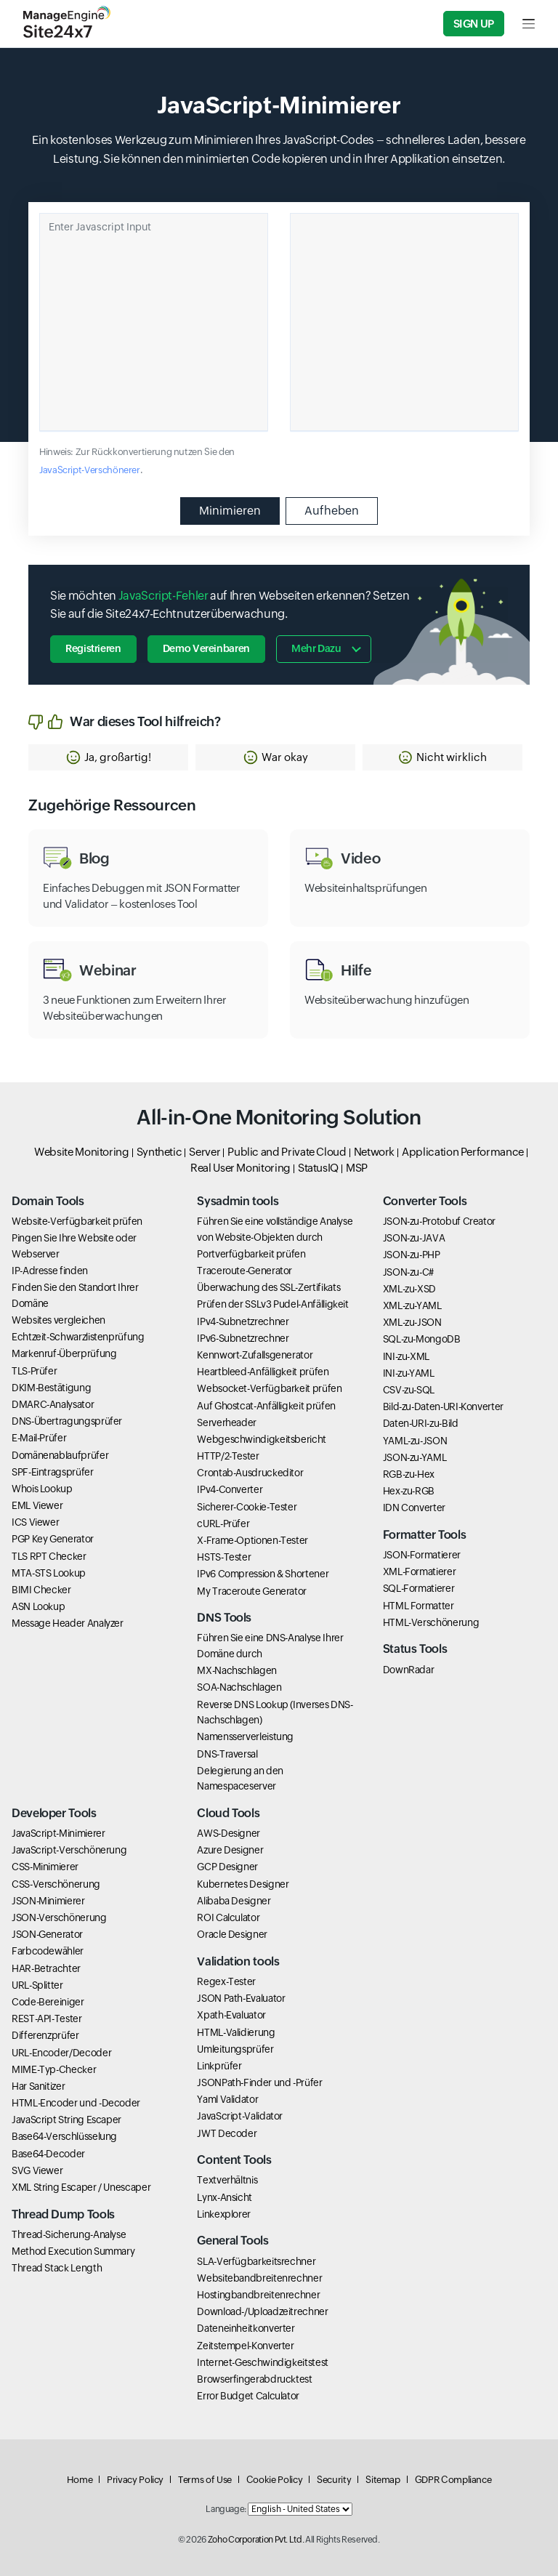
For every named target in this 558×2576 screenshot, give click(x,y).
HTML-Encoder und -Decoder (76, 2103)
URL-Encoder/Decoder (61, 2052)
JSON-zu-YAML (415, 1457)
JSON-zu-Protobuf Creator (439, 1221)
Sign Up (473, 23)
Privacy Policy (135, 2479)
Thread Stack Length (57, 2268)
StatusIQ (318, 1168)
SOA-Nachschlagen (239, 1687)
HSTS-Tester (224, 1557)
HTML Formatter (418, 1605)
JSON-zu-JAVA (414, 1238)
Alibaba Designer (233, 1901)
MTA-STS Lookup (49, 1573)
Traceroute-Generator (244, 1270)
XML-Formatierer (419, 1571)
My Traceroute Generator (252, 1591)
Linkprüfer (219, 2066)
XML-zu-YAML (412, 1305)
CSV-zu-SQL (408, 1390)
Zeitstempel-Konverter (245, 2345)
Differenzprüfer (45, 2035)
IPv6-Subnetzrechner (242, 1338)
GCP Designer (227, 1866)
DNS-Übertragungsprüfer (67, 1421)
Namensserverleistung (245, 1736)
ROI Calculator (228, 1917)
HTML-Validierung (236, 2032)
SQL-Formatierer (419, 1588)
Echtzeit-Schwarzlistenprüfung (78, 1337)
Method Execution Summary (73, 2251)
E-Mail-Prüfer (39, 1438)
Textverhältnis (227, 2180)
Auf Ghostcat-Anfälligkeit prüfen (266, 1406)
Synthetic (159, 1152)
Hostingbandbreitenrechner (258, 2295)
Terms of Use (205, 2479)
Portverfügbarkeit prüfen (251, 1254)
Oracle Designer (232, 1934)
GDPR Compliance (453, 2479)
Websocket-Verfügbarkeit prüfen (269, 1388)
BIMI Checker (41, 1589)
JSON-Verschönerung (59, 1917)
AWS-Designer (228, 1833)
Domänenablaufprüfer (60, 1455)
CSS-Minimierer (45, 1866)
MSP (357, 1168)
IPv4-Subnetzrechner (242, 1321)
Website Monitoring (81, 1152)
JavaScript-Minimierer (58, 1833)
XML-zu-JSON (412, 1322)
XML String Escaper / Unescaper (81, 2187)
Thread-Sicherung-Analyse (69, 2234)
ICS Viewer (35, 1522)
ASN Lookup (38, 1606)
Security (334, 2479)
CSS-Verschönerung (56, 1884)
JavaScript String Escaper (66, 2119)
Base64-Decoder (48, 2154)
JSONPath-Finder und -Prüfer (259, 2082)
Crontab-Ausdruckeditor (250, 1472)
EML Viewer (37, 1505)
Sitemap (382, 2479)
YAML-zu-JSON (415, 1440)
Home (80, 2479)
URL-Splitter (37, 1985)
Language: (226, 2509)
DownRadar (408, 1669)
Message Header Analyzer (68, 1623)
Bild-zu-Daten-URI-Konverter (443, 1406)
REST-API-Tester (47, 2018)
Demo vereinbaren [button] (206, 648)
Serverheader (226, 1422)
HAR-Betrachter (46, 1968)
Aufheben (331, 511)
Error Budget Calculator (248, 2396)
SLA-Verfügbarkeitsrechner (256, 2261)
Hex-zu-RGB (408, 1491)
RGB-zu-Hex (408, 1474)
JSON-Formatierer (422, 1555)
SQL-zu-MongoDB (422, 1339)
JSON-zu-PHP (411, 1254)
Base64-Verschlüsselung (64, 2136)
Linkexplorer (224, 2214)
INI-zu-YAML (408, 1373)
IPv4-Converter (229, 1489)
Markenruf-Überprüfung (64, 1353)
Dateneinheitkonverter (245, 2328)
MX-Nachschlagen (237, 1670)
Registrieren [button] (93, 648)
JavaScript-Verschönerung (69, 1850)
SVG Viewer (37, 2170)
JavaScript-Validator (240, 2116)
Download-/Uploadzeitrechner (262, 2311)
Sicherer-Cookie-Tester (246, 1507)
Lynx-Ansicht (224, 2197)
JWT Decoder (226, 2133)
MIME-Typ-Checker (54, 2069)
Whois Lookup (42, 1488)
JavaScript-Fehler (163, 596)
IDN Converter (414, 1507)
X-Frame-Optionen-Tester (252, 1540)
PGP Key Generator (53, 1539)
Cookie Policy (274, 2479)
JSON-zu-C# (408, 1272)
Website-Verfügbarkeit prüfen (77, 1221)
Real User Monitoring (240, 1168)
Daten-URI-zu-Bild (420, 1423)
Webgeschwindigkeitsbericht (261, 1439)
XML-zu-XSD (409, 1289)
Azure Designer (230, 1850)
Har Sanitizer (38, 2086)
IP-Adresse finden (50, 1270)
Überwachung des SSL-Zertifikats (268, 1287)
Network (374, 1152)
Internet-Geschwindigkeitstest (262, 2362)
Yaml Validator (227, 2099)
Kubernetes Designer (242, 1884)
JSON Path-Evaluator (241, 1998)
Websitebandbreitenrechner (259, 2278)
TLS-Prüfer (34, 1371)
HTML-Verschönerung (431, 1622)
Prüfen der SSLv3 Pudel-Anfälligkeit (272, 1304)
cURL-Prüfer (223, 1523)
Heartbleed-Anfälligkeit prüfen (262, 1371)
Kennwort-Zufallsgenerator (254, 1355)
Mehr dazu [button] (316, 648)
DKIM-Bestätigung (51, 1387)
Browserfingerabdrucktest (254, 2379)
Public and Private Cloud (286, 1152)
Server (204, 1152)
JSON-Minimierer (48, 1901)
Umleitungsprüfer (235, 2049)
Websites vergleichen (58, 1320)
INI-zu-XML (406, 1356)
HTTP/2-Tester (228, 1456)
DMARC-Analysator (53, 1404)
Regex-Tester (226, 1981)
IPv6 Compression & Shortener (262, 1573)
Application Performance (463, 1152)
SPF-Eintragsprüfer (53, 1472)
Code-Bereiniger (48, 2002)
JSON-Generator (47, 1934)
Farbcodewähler (48, 1951)
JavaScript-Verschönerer (89, 469)
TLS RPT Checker (49, 1556)
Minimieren (230, 511)
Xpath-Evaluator (231, 2015)
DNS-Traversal (227, 1754)
